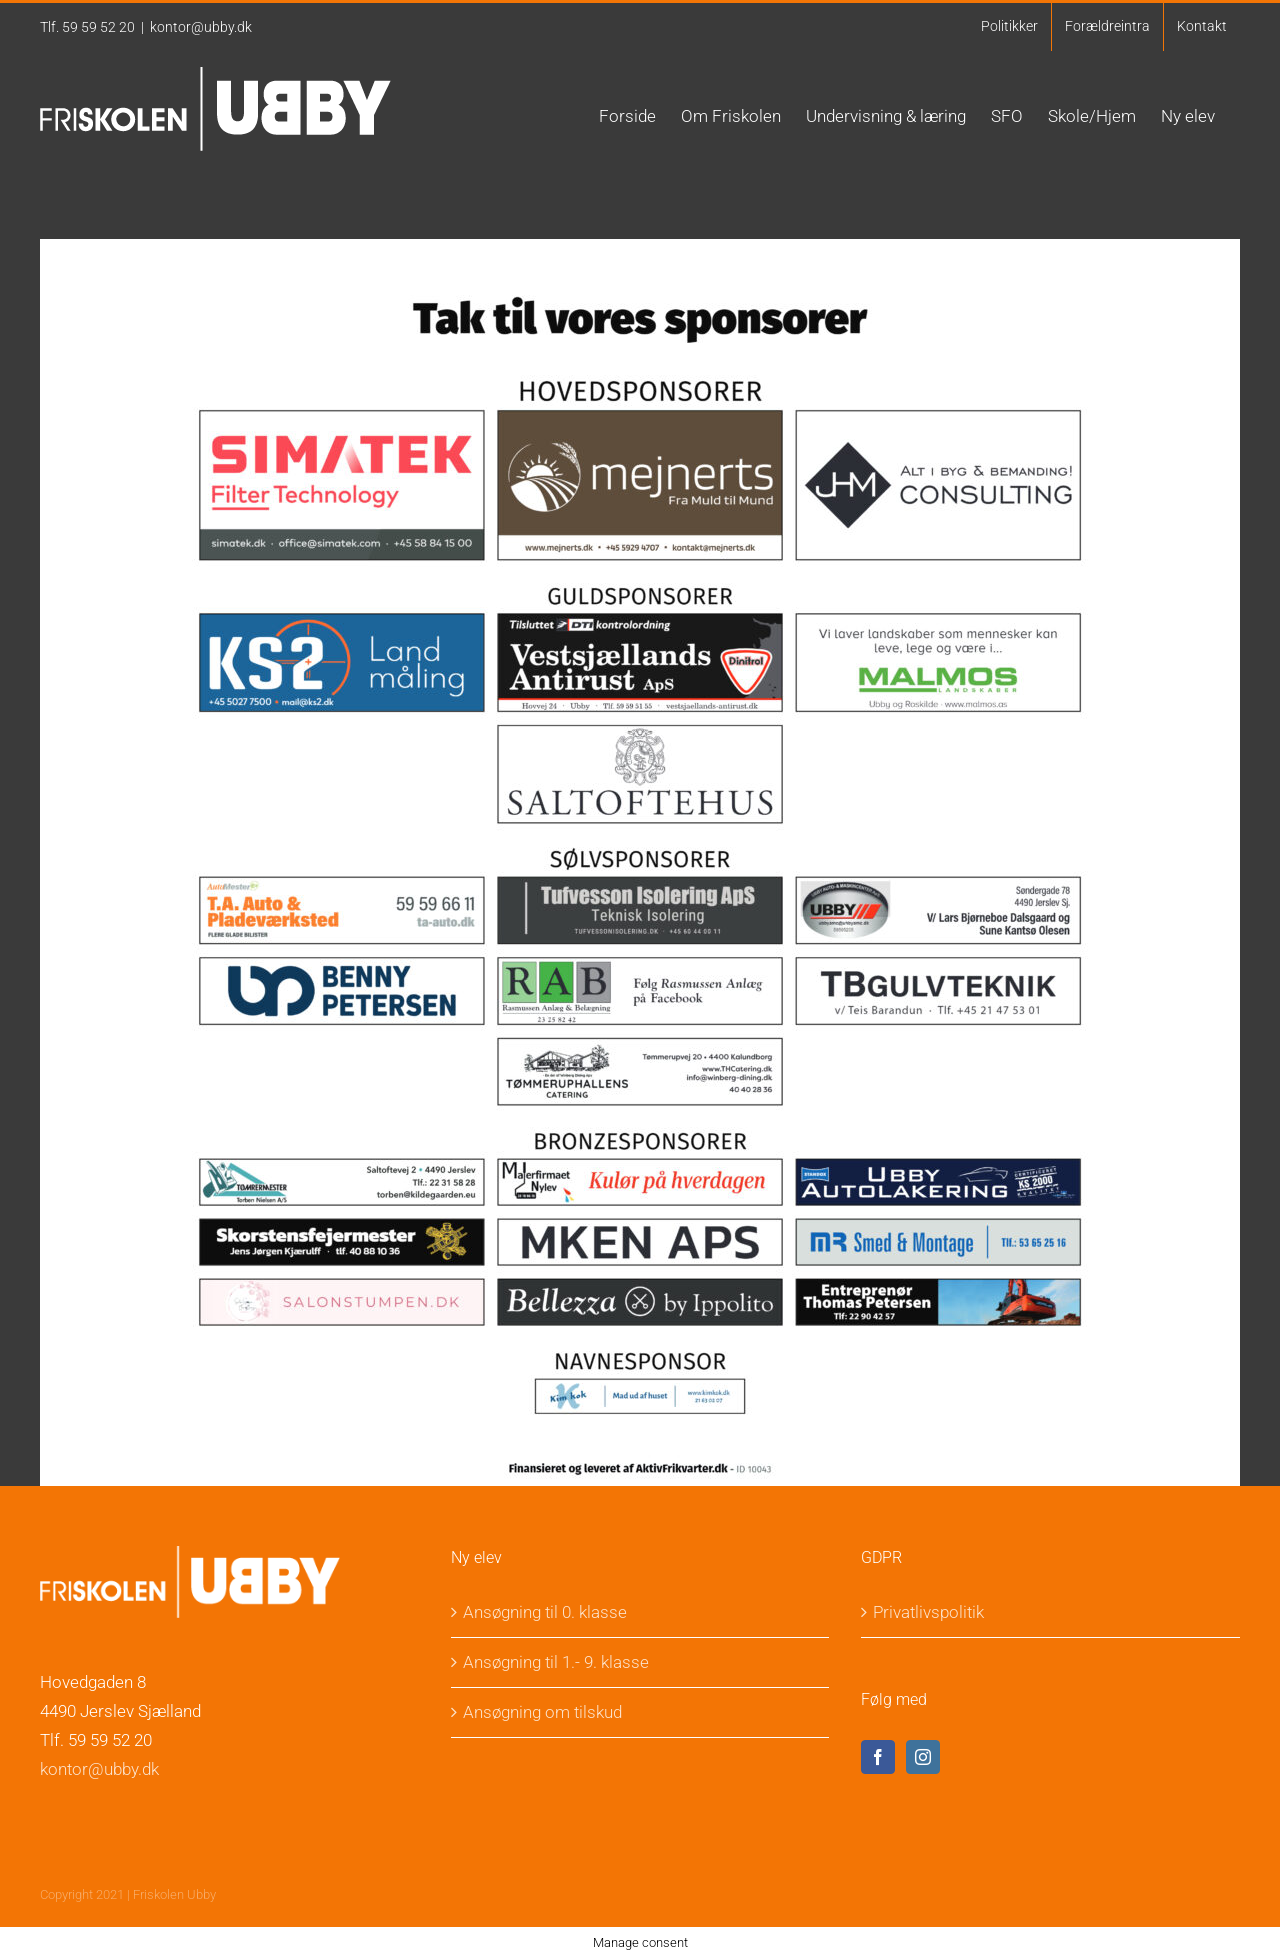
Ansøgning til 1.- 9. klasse (556, 1662)
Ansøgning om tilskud (542, 1712)
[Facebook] (878, 1757)
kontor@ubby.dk (201, 27)
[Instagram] (923, 1757)
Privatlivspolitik (928, 1612)
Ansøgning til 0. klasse (545, 1612)
